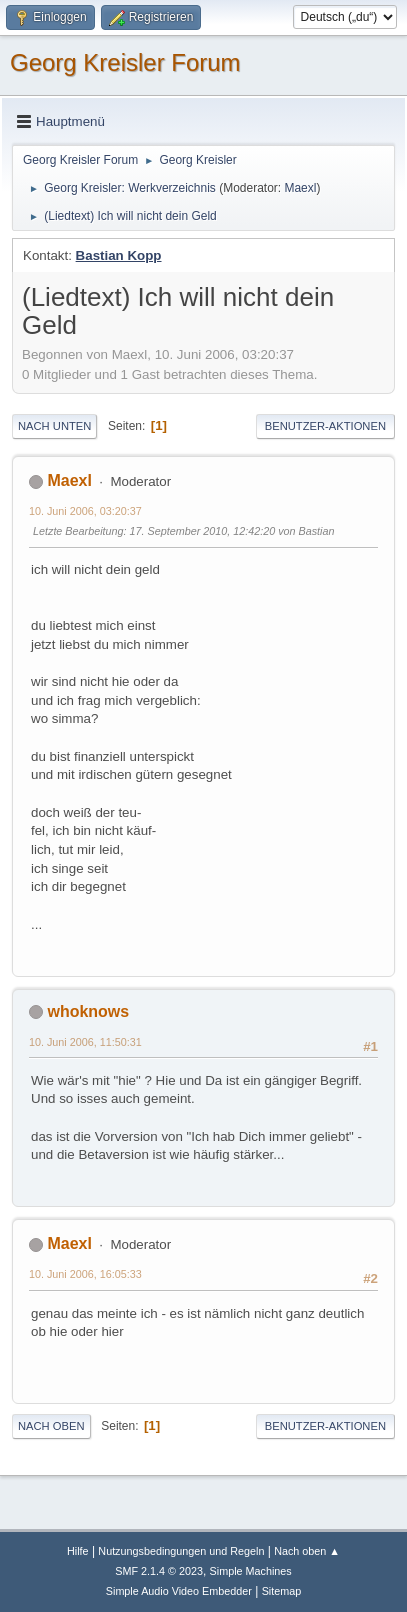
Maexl (300, 188)
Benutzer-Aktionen (325, 426)
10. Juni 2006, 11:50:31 (85, 1042)
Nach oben (51, 1426)
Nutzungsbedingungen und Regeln (181, 1551)
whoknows (88, 1011)
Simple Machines (251, 1571)
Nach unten (54, 426)
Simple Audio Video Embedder (179, 1591)
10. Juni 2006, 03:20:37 (85, 511)
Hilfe (78, 1551)
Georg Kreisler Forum (125, 62)
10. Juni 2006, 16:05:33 (85, 1274)
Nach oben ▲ (307, 1551)
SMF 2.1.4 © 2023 (159, 1571)
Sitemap (282, 1591)
